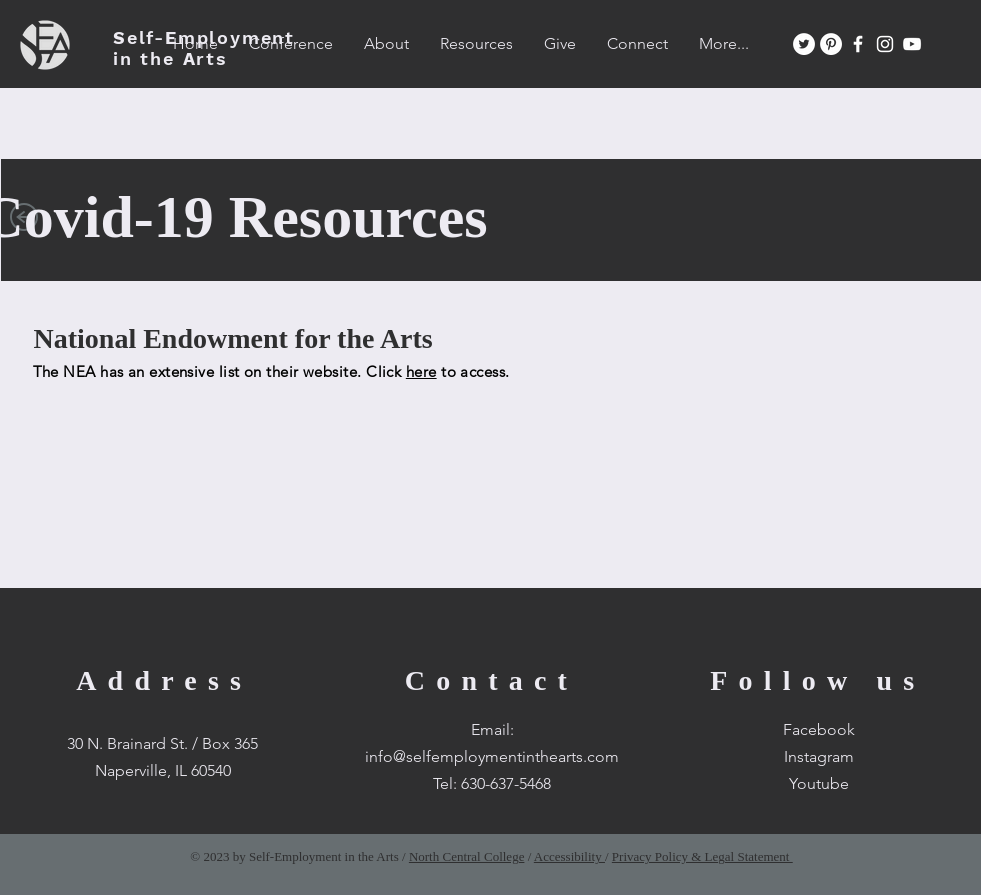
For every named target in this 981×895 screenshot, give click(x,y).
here (421, 371)
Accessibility (569, 856)
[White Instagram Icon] (885, 44)
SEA (204, 48)
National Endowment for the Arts (233, 338)
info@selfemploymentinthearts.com (492, 756)
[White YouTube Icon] (912, 44)
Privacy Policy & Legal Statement (702, 856)
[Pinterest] (831, 44)
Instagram (819, 756)
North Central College (467, 856)
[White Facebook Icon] (858, 44)
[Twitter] (804, 44)
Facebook (819, 729)
